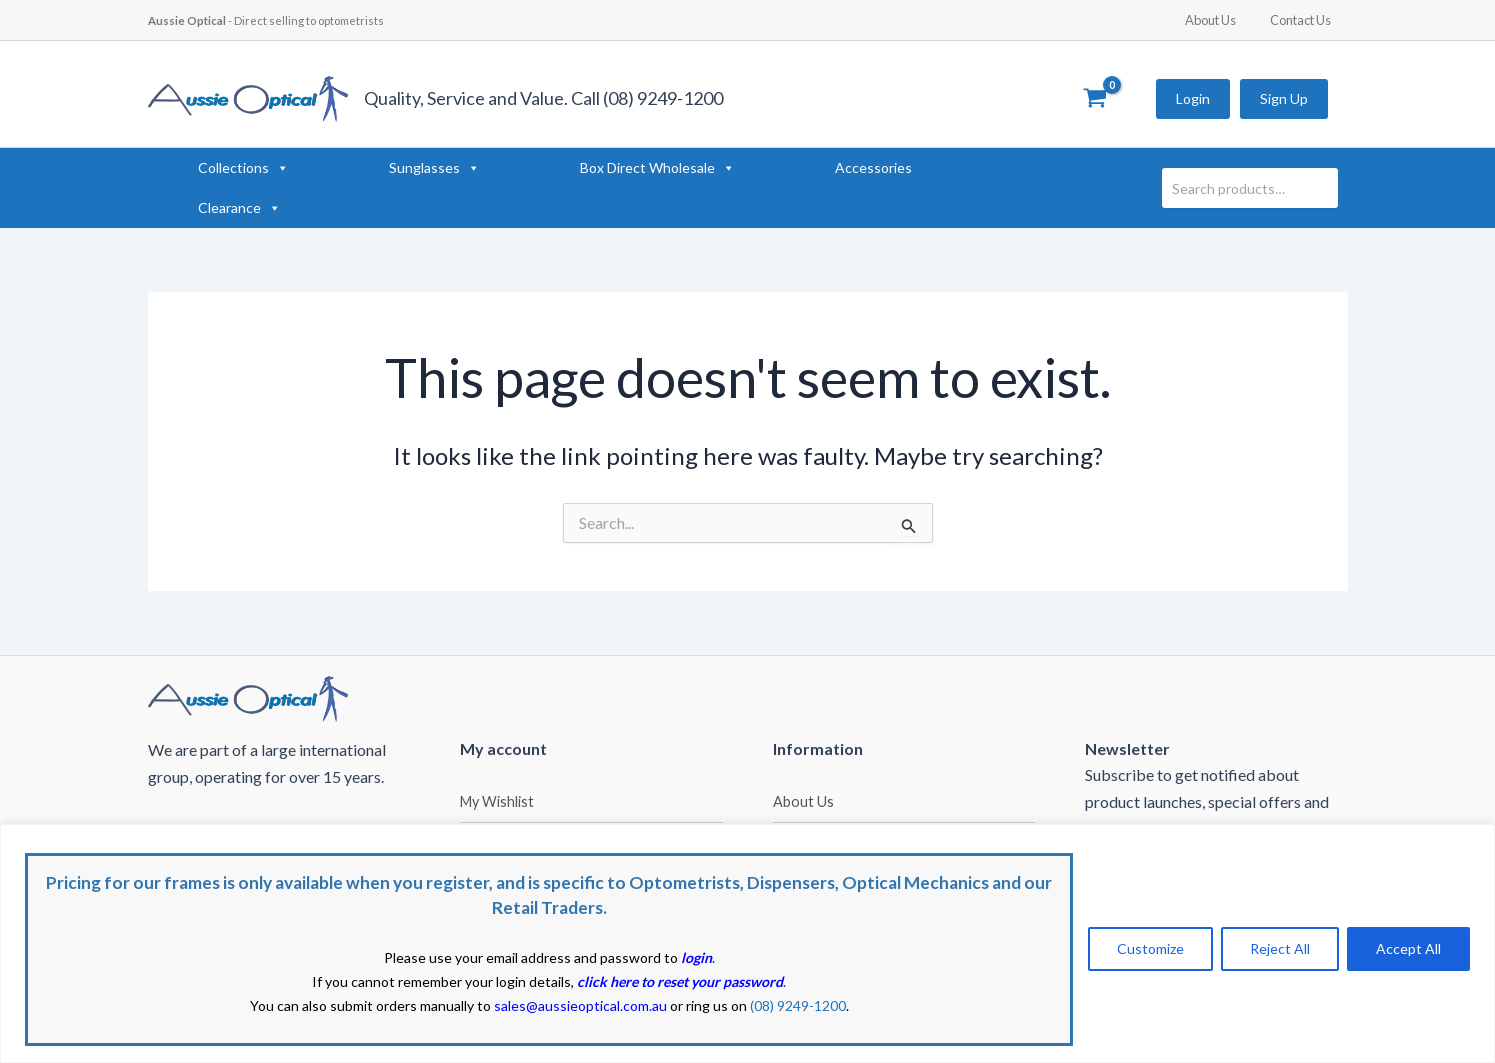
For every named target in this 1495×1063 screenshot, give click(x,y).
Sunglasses (434, 168)
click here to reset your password (680, 981)
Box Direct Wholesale (657, 168)
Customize (1150, 948)
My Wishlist (497, 801)
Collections (243, 168)
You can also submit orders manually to (458, 1005)
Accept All (1408, 948)
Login (1193, 98)
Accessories (873, 167)
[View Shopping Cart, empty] (1095, 99)
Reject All (1280, 948)
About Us (1222, 20)
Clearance (239, 208)
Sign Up (1284, 98)
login (696, 957)
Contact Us (1304, 20)
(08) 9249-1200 (798, 1005)
